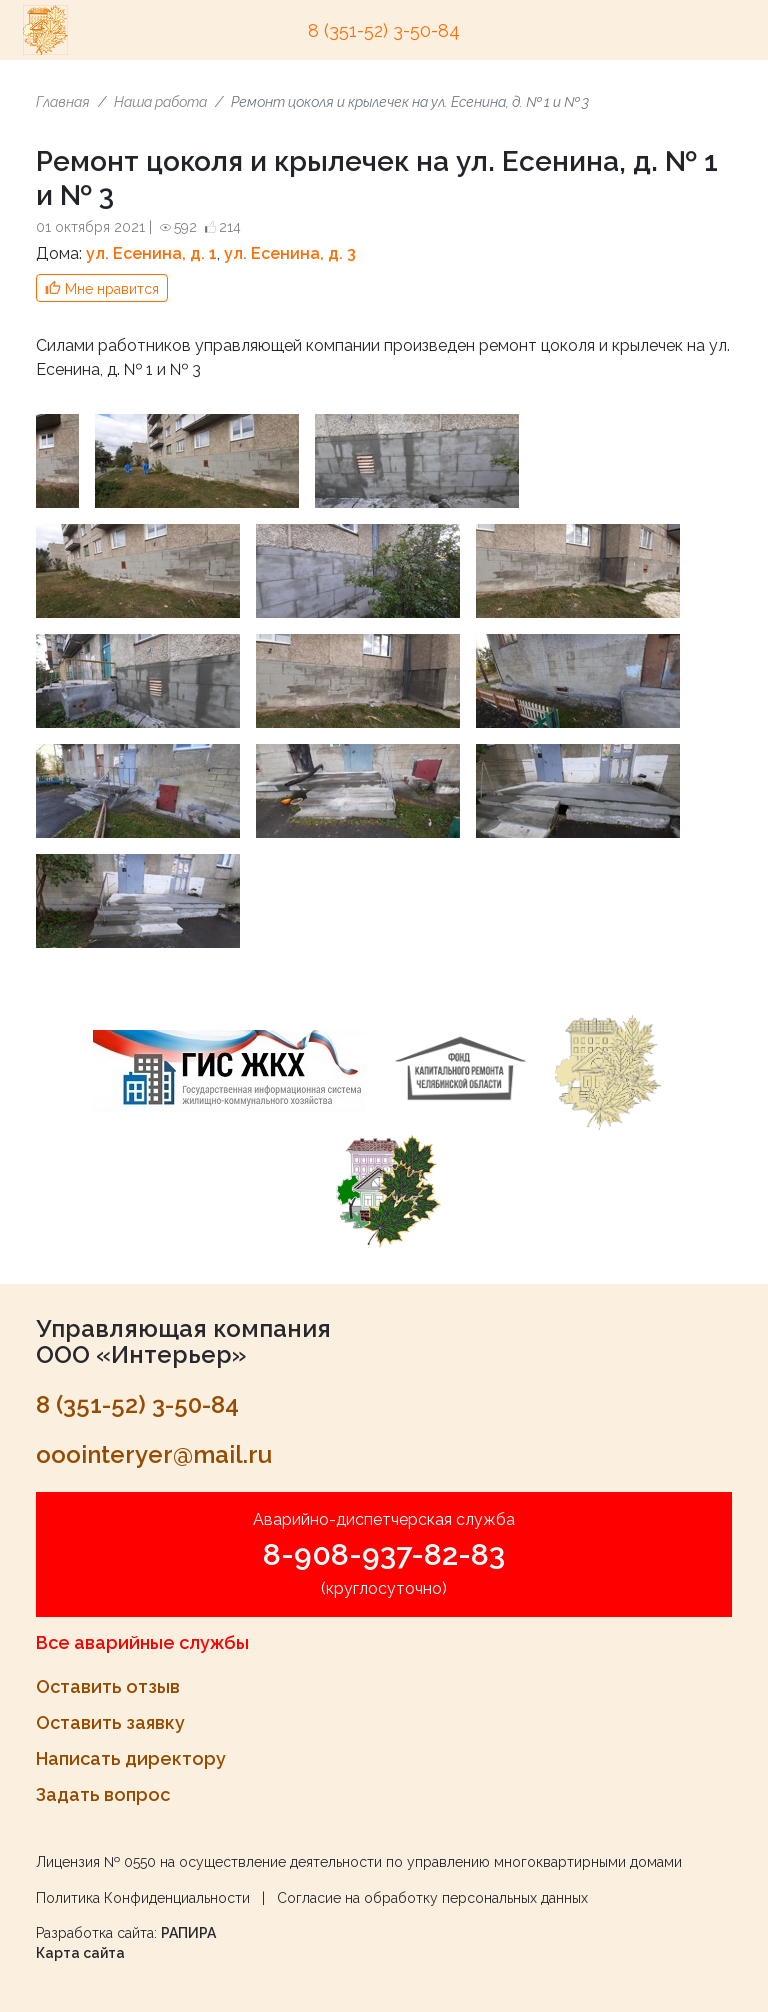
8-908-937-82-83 (384, 1554)
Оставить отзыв (108, 1686)
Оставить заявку (110, 1722)
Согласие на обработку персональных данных (432, 1898)
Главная (63, 102)
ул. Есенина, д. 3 (290, 253)
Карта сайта (80, 1953)
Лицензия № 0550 (96, 1862)
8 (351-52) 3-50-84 (384, 30)
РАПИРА (188, 1933)
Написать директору (131, 1758)
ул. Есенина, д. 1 (151, 253)
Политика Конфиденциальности (143, 1898)
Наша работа (160, 102)
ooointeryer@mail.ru (154, 1454)
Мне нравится (112, 289)
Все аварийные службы (142, 1642)
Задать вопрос (103, 1794)
